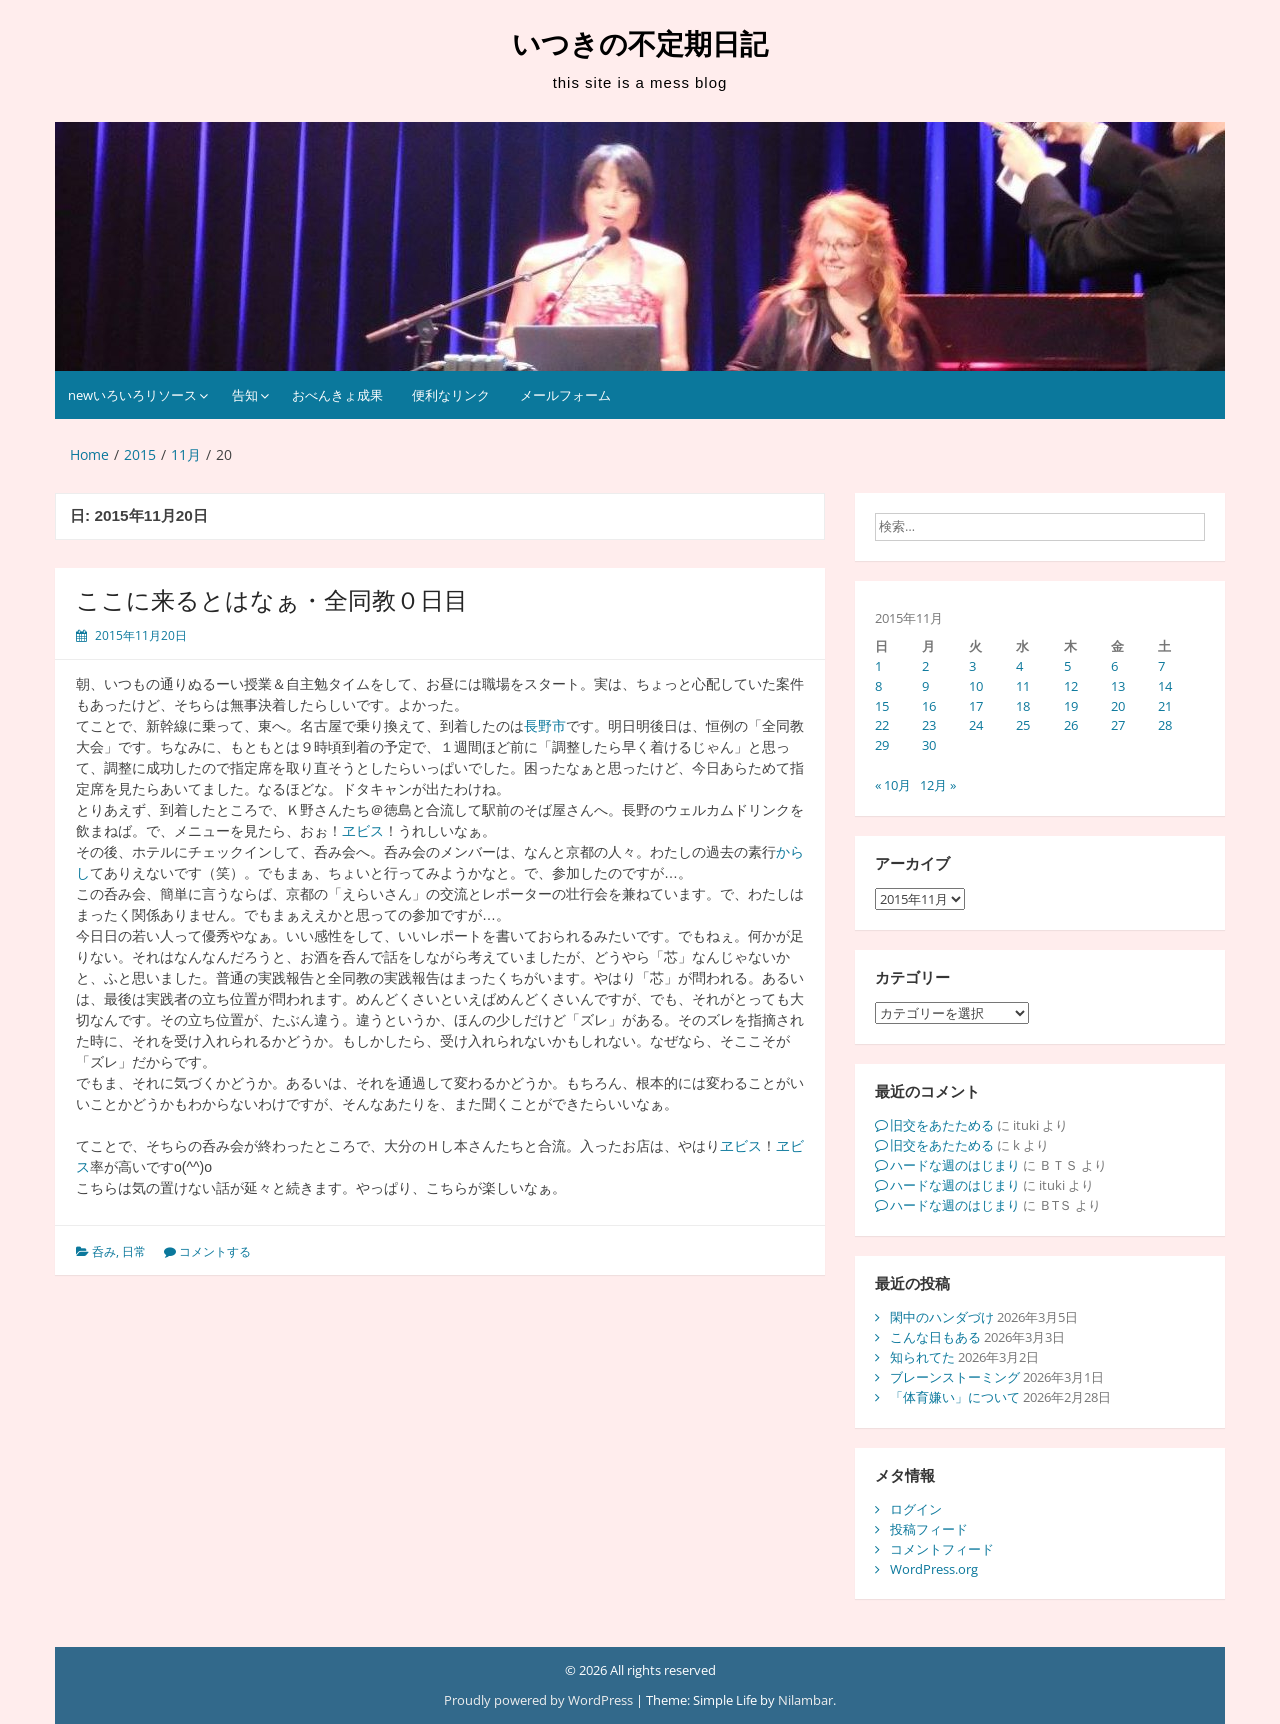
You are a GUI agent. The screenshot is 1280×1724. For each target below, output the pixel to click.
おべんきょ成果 (337, 395)
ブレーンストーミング (955, 1377)
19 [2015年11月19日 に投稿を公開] (1071, 706)
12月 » (938, 785)
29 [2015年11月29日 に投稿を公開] (882, 745)
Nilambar (805, 1700)
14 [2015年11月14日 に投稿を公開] (1165, 686)
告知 (245, 395)
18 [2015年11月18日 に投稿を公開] (1023, 706)
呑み (104, 1251)
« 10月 (893, 785)
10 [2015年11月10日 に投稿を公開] (976, 686)
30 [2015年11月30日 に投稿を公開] (929, 745)
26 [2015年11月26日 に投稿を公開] (1071, 725)
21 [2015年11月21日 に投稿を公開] (1165, 706)
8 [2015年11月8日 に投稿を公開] (878, 686)
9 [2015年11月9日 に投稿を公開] (925, 686)
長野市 (545, 726)
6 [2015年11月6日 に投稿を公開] (1114, 666)
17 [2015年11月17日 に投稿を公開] (976, 706)
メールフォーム (565, 395)
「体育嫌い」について (955, 1397)
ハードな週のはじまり (955, 1165)
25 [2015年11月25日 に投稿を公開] (1023, 725)
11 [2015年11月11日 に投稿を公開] (1023, 686)
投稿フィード (929, 1529)
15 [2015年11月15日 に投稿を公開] (882, 706)
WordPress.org (934, 1569)
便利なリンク (451, 395)
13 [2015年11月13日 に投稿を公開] (1118, 686)
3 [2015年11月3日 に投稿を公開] (972, 666)
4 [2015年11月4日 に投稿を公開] (1019, 666)
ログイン (916, 1509)
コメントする (215, 1251)
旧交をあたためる (942, 1125)
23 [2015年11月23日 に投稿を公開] (929, 725)
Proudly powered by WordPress (540, 1700)
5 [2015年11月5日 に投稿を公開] (1067, 666)
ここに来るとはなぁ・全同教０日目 (272, 600)
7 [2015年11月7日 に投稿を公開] (1161, 666)
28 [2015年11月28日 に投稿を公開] (1165, 725)
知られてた (922, 1357)
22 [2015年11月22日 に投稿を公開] (882, 725)
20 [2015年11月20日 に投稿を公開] (1118, 706)
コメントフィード (942, 1549)
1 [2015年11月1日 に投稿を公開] (878, 666)
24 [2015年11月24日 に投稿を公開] (976, 725)
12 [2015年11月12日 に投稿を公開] (1071, 686)
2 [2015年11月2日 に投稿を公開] (925, 666)
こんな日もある (935, 1337)
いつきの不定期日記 (640, 44)
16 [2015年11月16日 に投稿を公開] (929, 706)
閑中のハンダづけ (942, 1317)
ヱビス (363, 831)
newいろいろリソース (132, 395)
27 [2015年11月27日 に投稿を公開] (1118, 725)
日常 (134, 1251)
